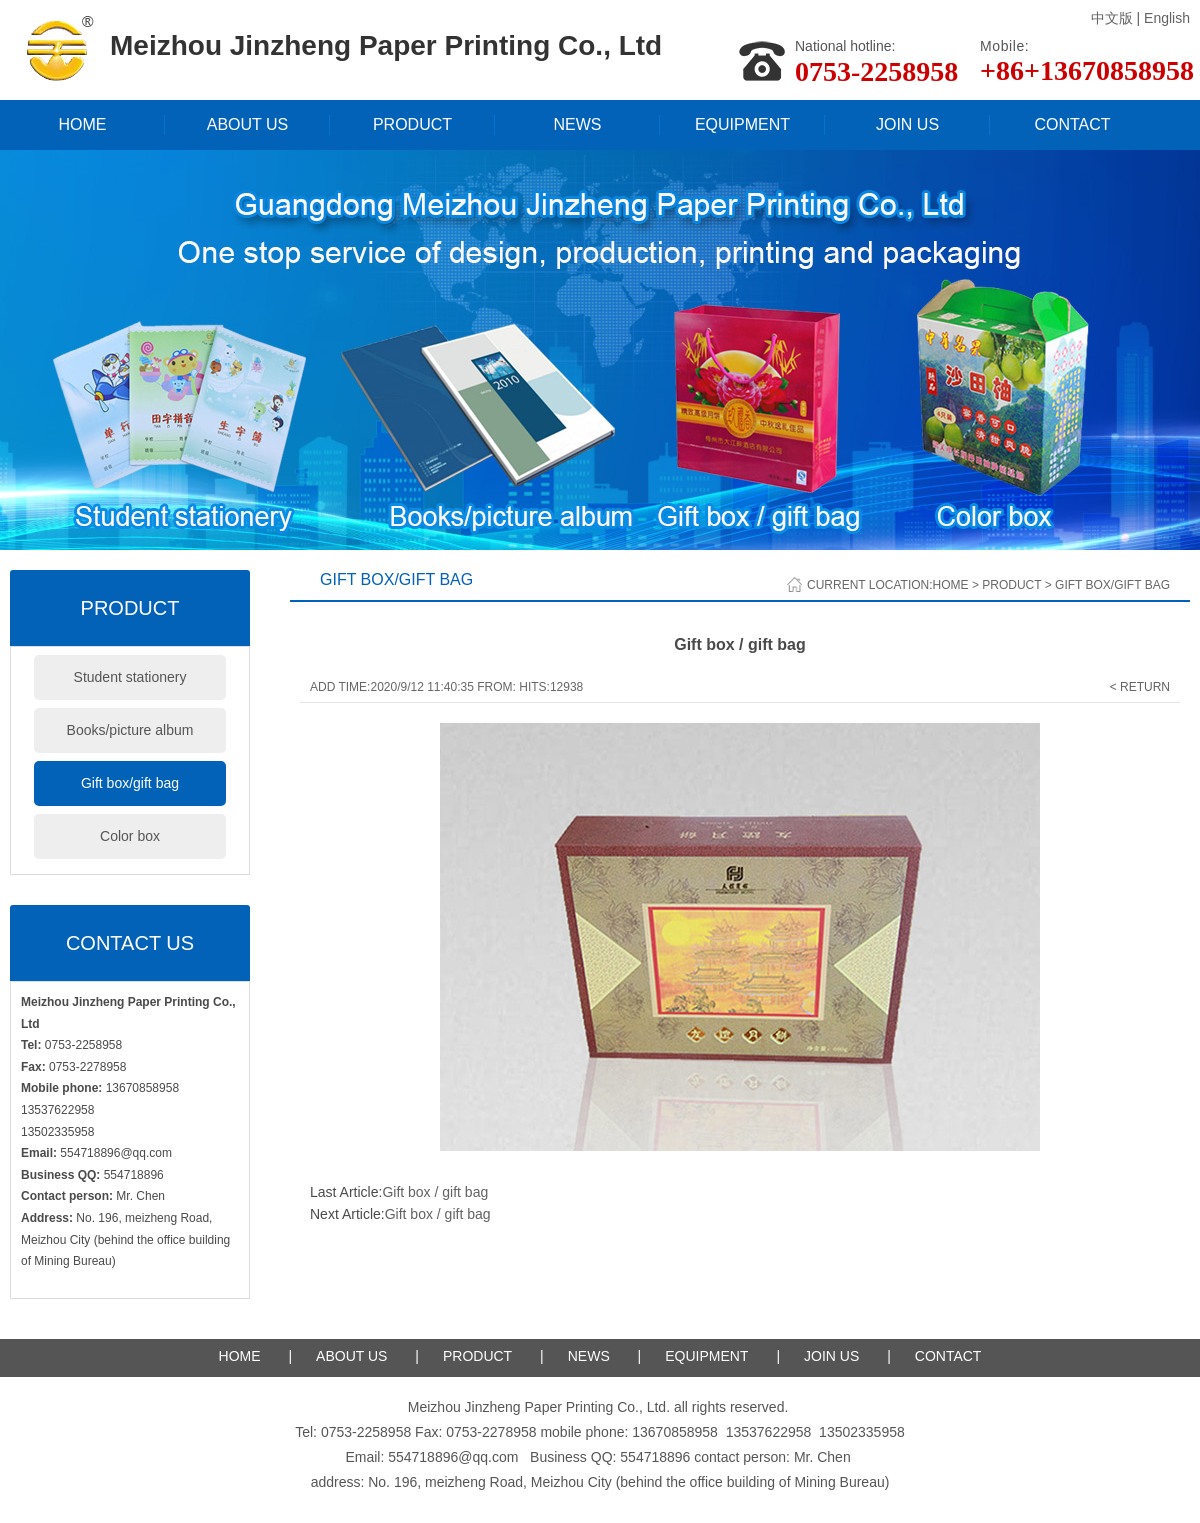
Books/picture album (130, 730)
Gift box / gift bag (435, 1192)
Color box (130, 836)
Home (951, 585)
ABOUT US (248, 124)
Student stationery (130, 677)
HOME (83, 124)
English (1167, 18)
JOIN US (907, 124)
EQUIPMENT (742, 124)
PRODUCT (412, 124)
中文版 (1112, 18)
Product (1011, 585)
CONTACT (1072, 124)
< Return (1140, 687)
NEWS (578, 124)
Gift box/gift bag (130, 783)
